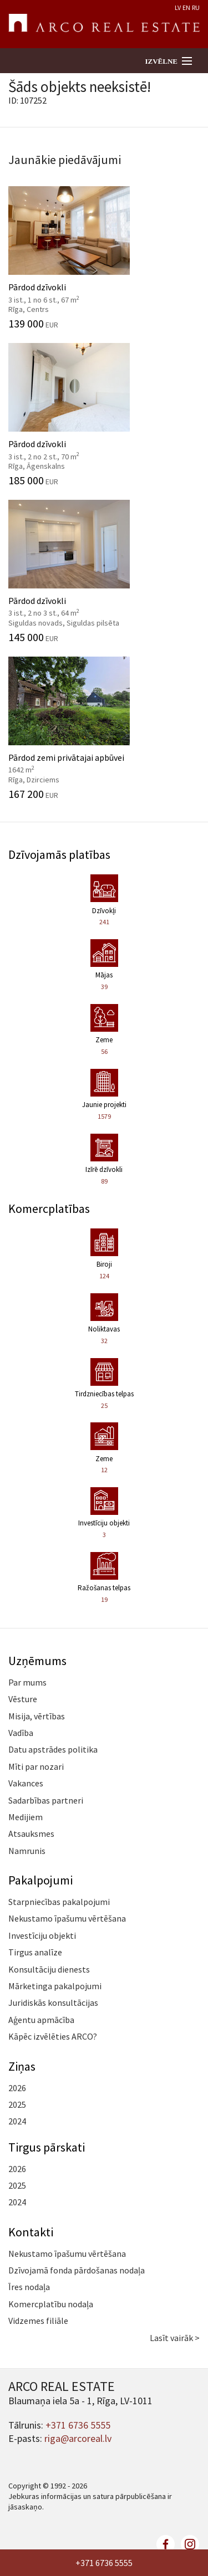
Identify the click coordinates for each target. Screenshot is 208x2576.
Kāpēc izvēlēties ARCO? (52, 2036)
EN (186, 7)
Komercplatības (49, 1208)
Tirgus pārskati (46, 2147)
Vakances (25, 1783)
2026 (17, 2087)
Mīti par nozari (36, 1766)
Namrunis (26, 1850)
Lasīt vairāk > (175, 2337)
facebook (165, 2544)
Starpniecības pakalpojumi (59, 1901)
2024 (17, 2121)
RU (196, 7)
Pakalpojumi (40, 1880)
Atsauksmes (31, 1833)
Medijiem (25, 1816)
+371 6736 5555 (104, 2562)
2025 (17, 2104)
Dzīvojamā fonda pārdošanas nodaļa (76, 2270)
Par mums (27, 1682)
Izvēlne (161, 61)
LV (178, 7)
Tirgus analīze (35, 1952)
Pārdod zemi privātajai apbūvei (104, 728)
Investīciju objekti (42, 1935)
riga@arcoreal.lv (77, 2438)
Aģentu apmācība (41, 2019)
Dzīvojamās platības (59, 854)
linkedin (190, 2544)
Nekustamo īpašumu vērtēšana (67, 1918)
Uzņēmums (37, 1660)
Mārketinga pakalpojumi (55, 1985)
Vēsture (22, 1698)
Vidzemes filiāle (38, 2320)
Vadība (20, 1732)
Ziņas (21, 2066)
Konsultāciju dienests (49, 1969)
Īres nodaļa (29, 2286)
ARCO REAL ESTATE (104, 24)
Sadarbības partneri (45, 1800)
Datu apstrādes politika (53, 1749)
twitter (141, 2544)
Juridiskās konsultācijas (53, 2002)
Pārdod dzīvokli (104, 257)
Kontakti (30, 2232)
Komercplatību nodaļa (50, 2303)
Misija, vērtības (36, 1716)
